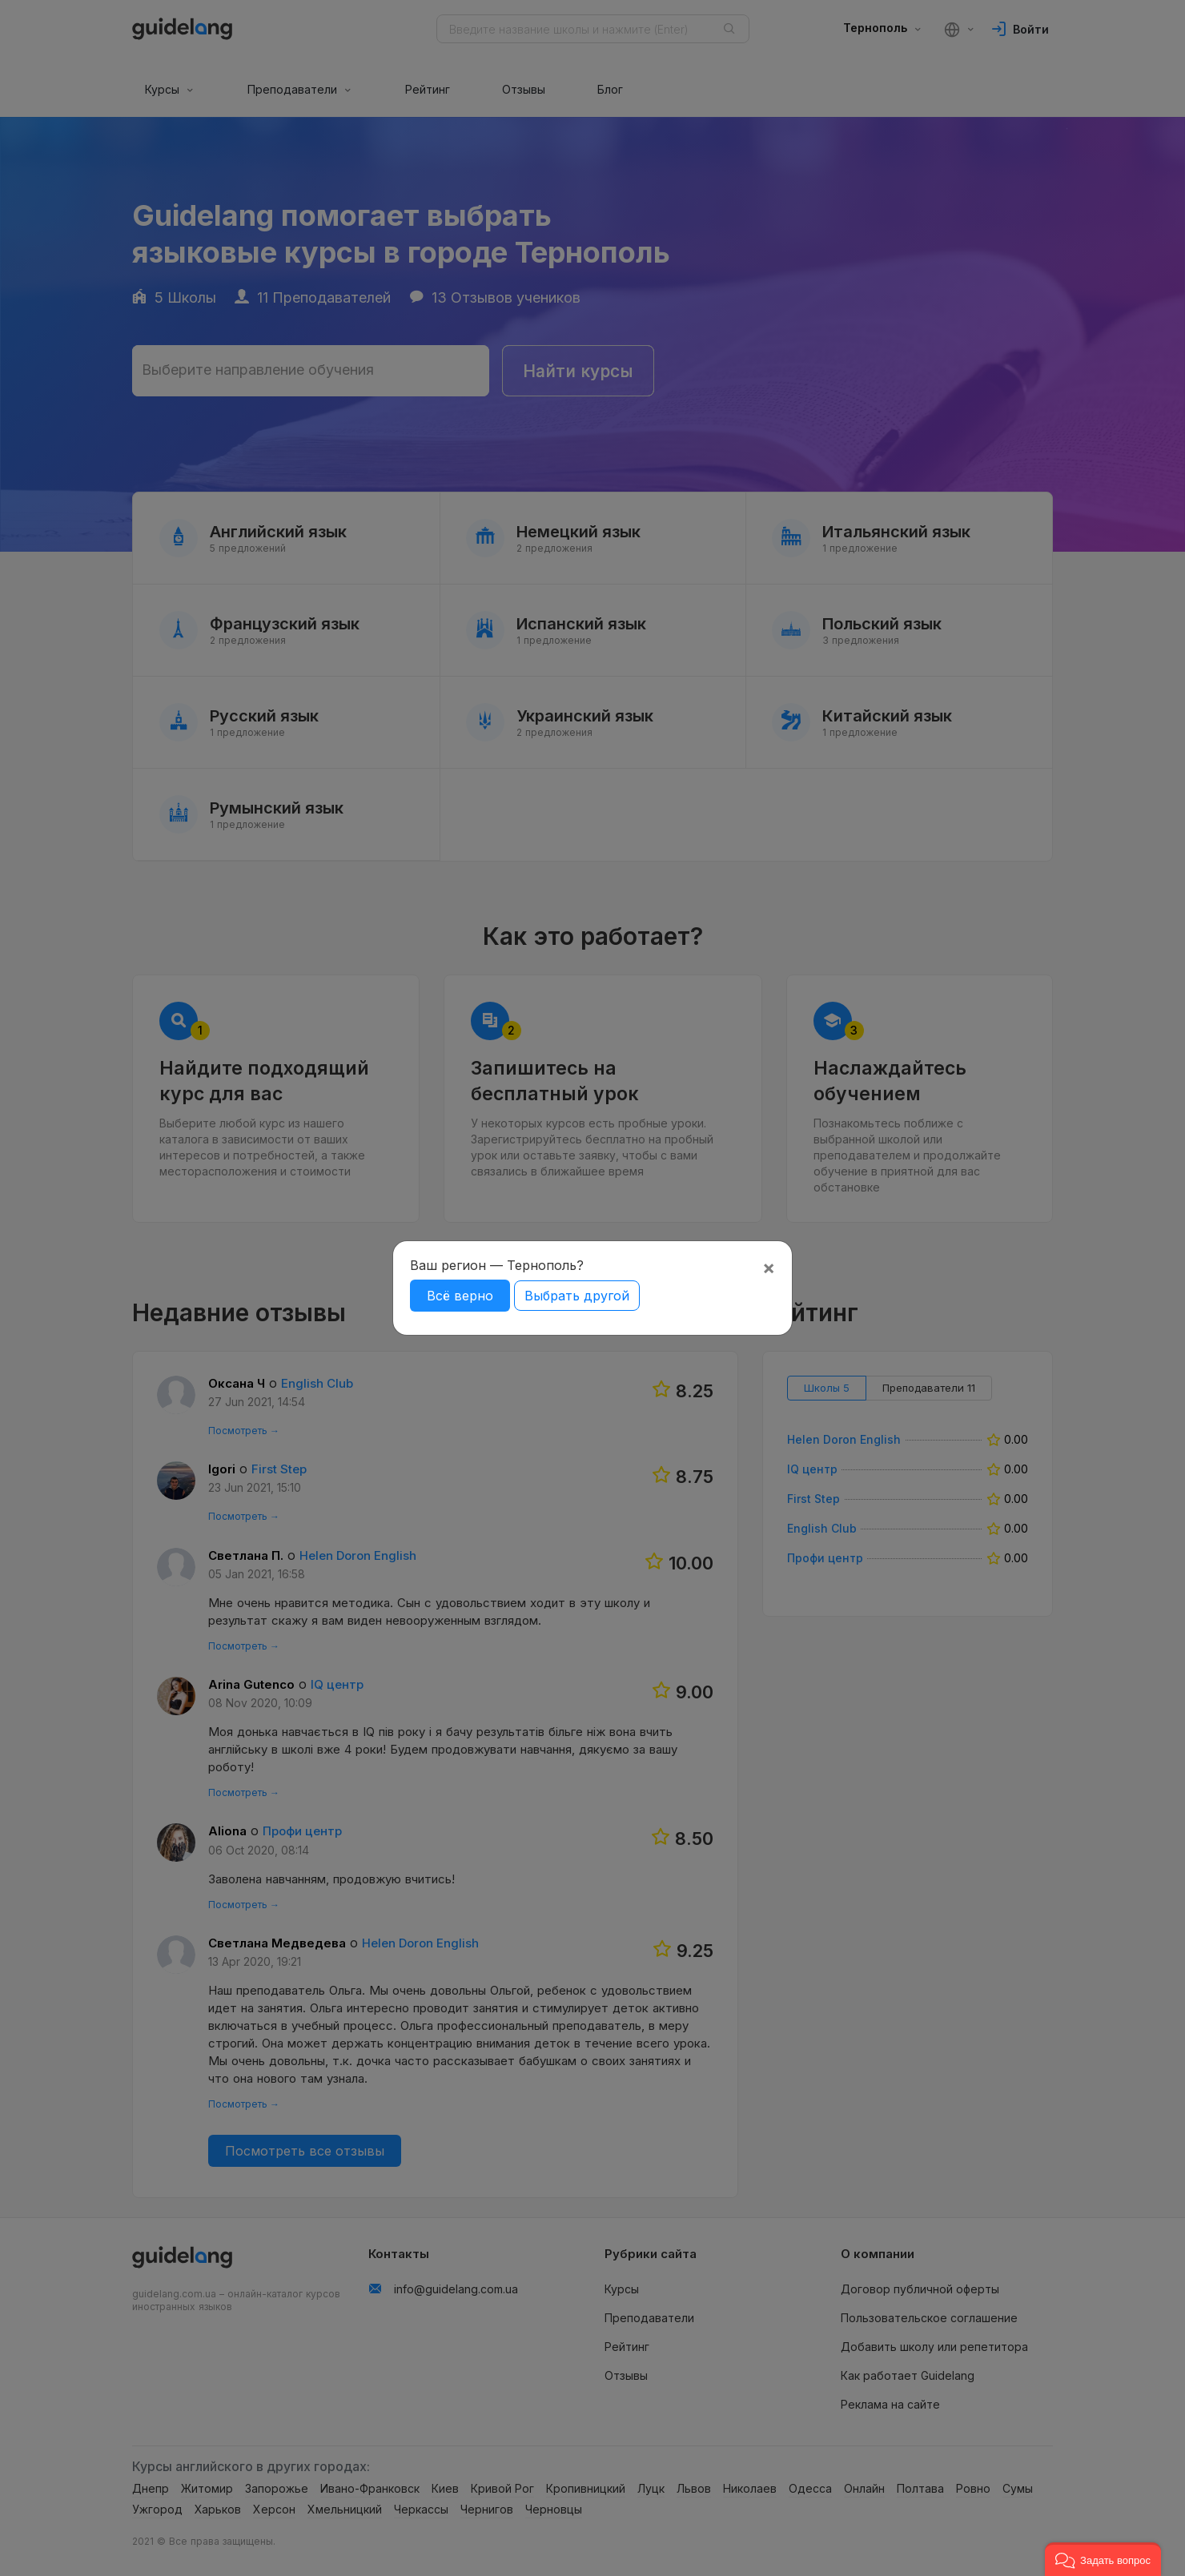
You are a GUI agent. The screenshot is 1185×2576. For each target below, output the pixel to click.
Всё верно (460, 1296)
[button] (1103, 2559)
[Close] (768, 1267)
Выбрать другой (576, 1296)
